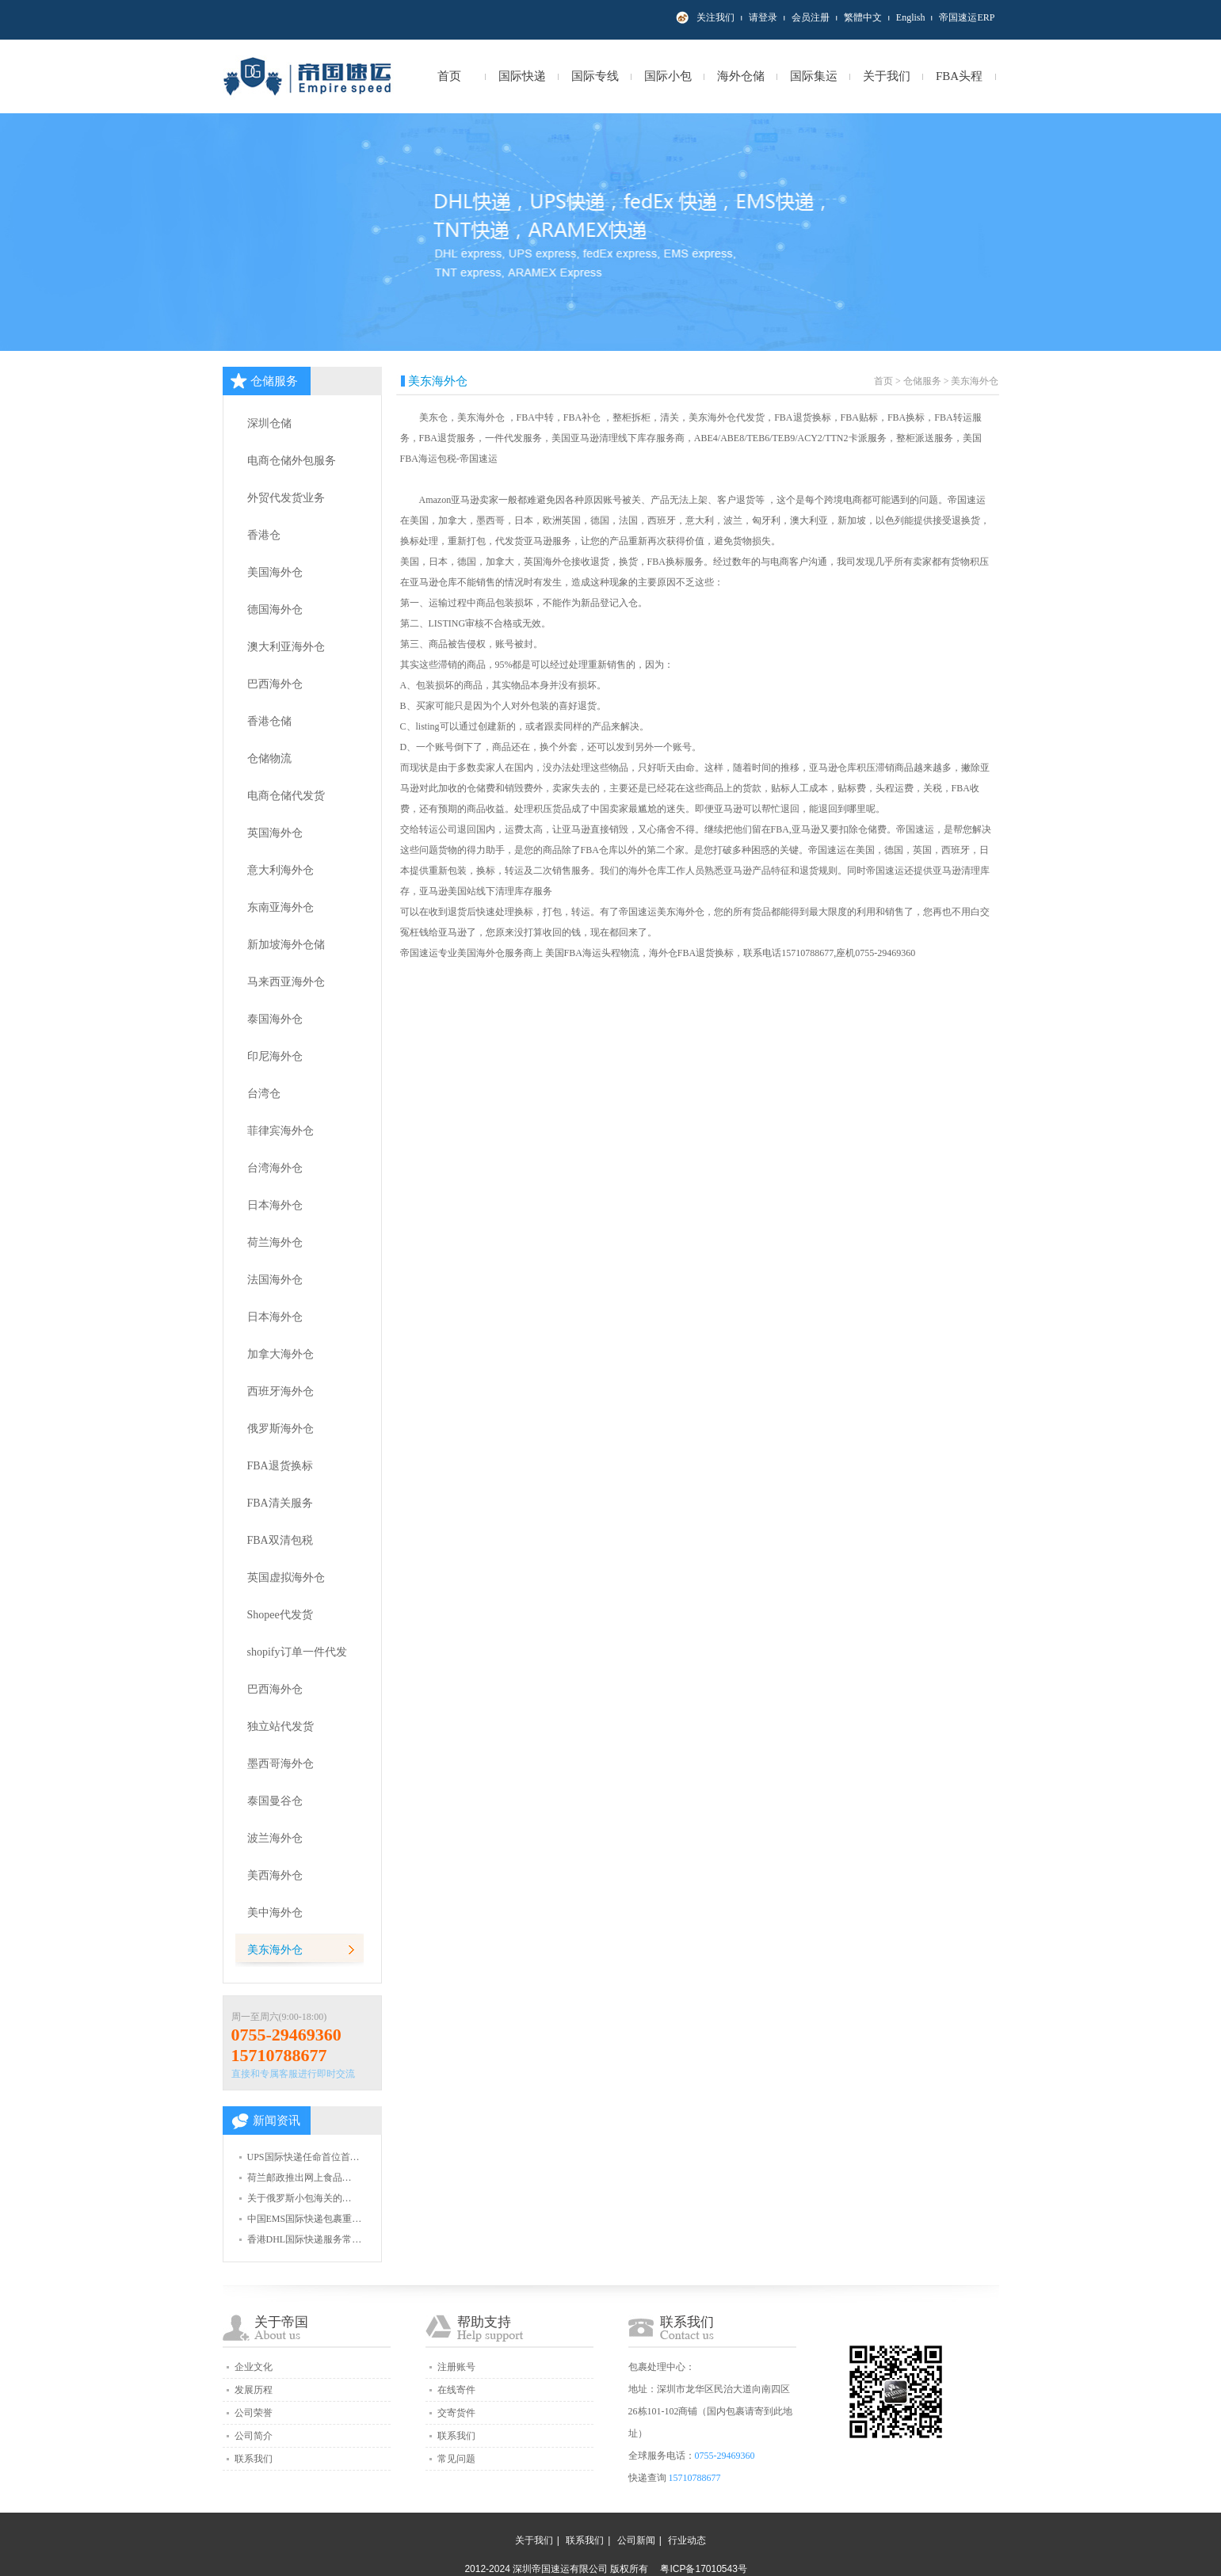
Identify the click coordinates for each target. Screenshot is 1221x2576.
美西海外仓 (275, 1875)
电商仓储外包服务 (291, 461)
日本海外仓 (275, 1205)
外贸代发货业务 (286, 498)
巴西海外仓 (275, 684)
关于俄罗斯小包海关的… (299, 2198)
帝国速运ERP (966, 17)
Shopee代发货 (280, 1615)
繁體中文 (863, 17)
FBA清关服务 (280, 1503)
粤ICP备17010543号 (703, 2568)
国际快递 (522, 76)
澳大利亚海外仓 (286, 647)
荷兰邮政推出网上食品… (299, 2177)
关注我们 (715, 17)
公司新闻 (636, 2540)
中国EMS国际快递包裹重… (304, 2218)
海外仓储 (741, 76)
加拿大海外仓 (280, 1354)
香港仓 (263, 535)
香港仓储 (269, 721)
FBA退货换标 (280, 1466)
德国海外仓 (275, 609)
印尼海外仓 (275, 1056)
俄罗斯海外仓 (280, 1429)
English (910, 17)
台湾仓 (263, 1093)
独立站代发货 (280, 1726)
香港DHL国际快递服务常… (304, 2239)
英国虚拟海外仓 (286, 1577)
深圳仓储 (269, 423)
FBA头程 (959, 76)
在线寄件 (456, 2389)
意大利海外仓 (280, 870)
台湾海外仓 (275, 1168)
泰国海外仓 (275, 1019)
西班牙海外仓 (280, 1391)
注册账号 (456, 2366)
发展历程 (254, 2389)
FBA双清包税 (280, 1540)
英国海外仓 (275, 833)
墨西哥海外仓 (280, 1764)
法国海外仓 (275, 1280)
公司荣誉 (254, 2412)
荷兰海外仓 (275, 1242)
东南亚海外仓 (280, 907)
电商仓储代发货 (286, 796)
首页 (449, 76)
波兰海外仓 (275, 1838)
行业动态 (687, 2540)
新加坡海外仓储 (286, 945)
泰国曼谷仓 (275, 1801)
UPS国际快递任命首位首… (303, 2157)
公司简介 (254, 2435)
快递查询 (647, 2477)
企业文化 (254, 2366)
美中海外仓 (275, 1913)
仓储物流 (269, 758)
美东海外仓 (275, 1950)
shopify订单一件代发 (297, 1652)
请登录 (763, 17)
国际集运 (814, 76)
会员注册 (810, 17)
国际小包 (668, 76)
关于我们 (886, 76)
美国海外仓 (275, 572)
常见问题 (456, 2458)
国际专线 (595, 76)
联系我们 (254, 2458)
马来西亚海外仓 (286, 982)
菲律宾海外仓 (280, 1131)
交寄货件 (456, 2412)
